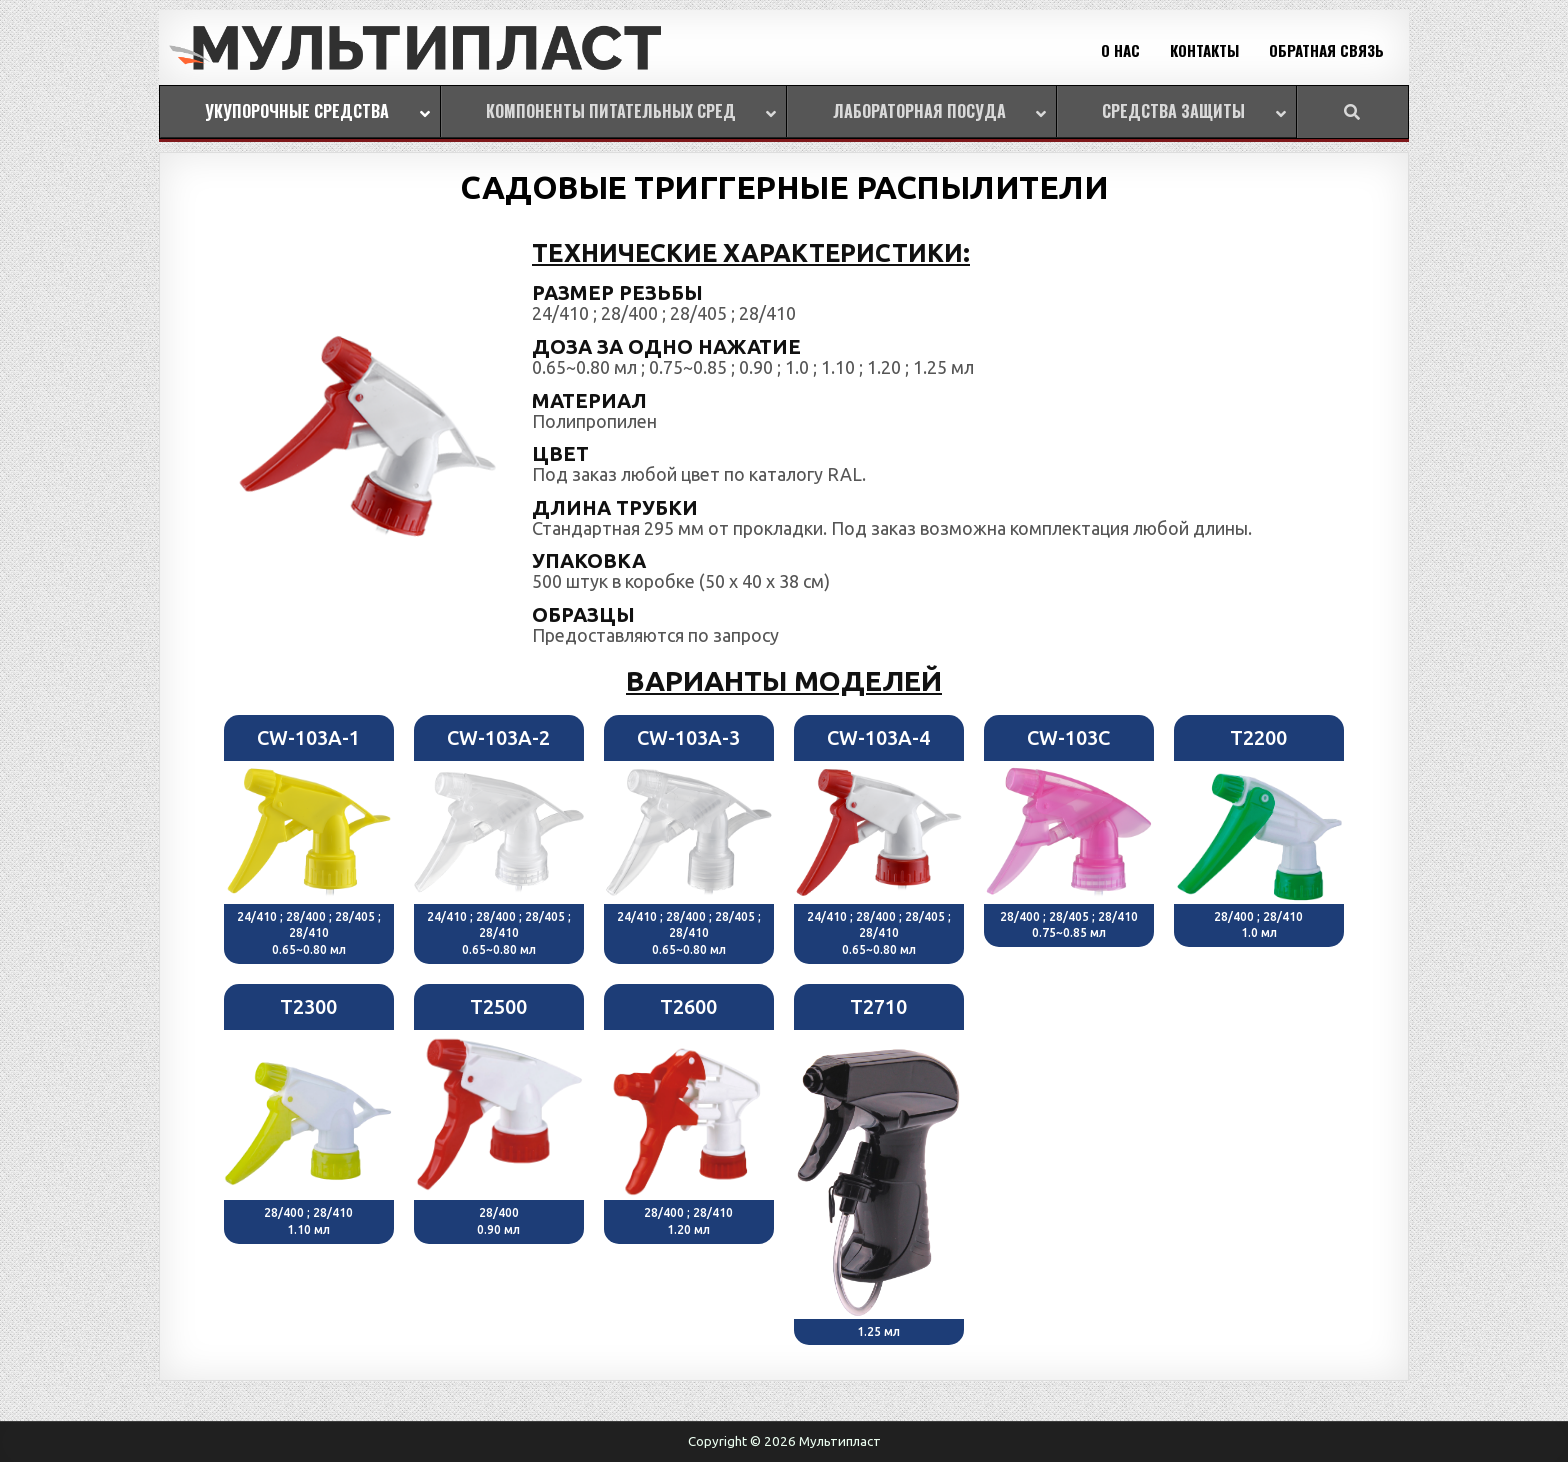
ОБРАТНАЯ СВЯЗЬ (1326, 50)
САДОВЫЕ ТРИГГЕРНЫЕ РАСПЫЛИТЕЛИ (784, 187)
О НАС (1120, 50)
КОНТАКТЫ (1204, 50)
